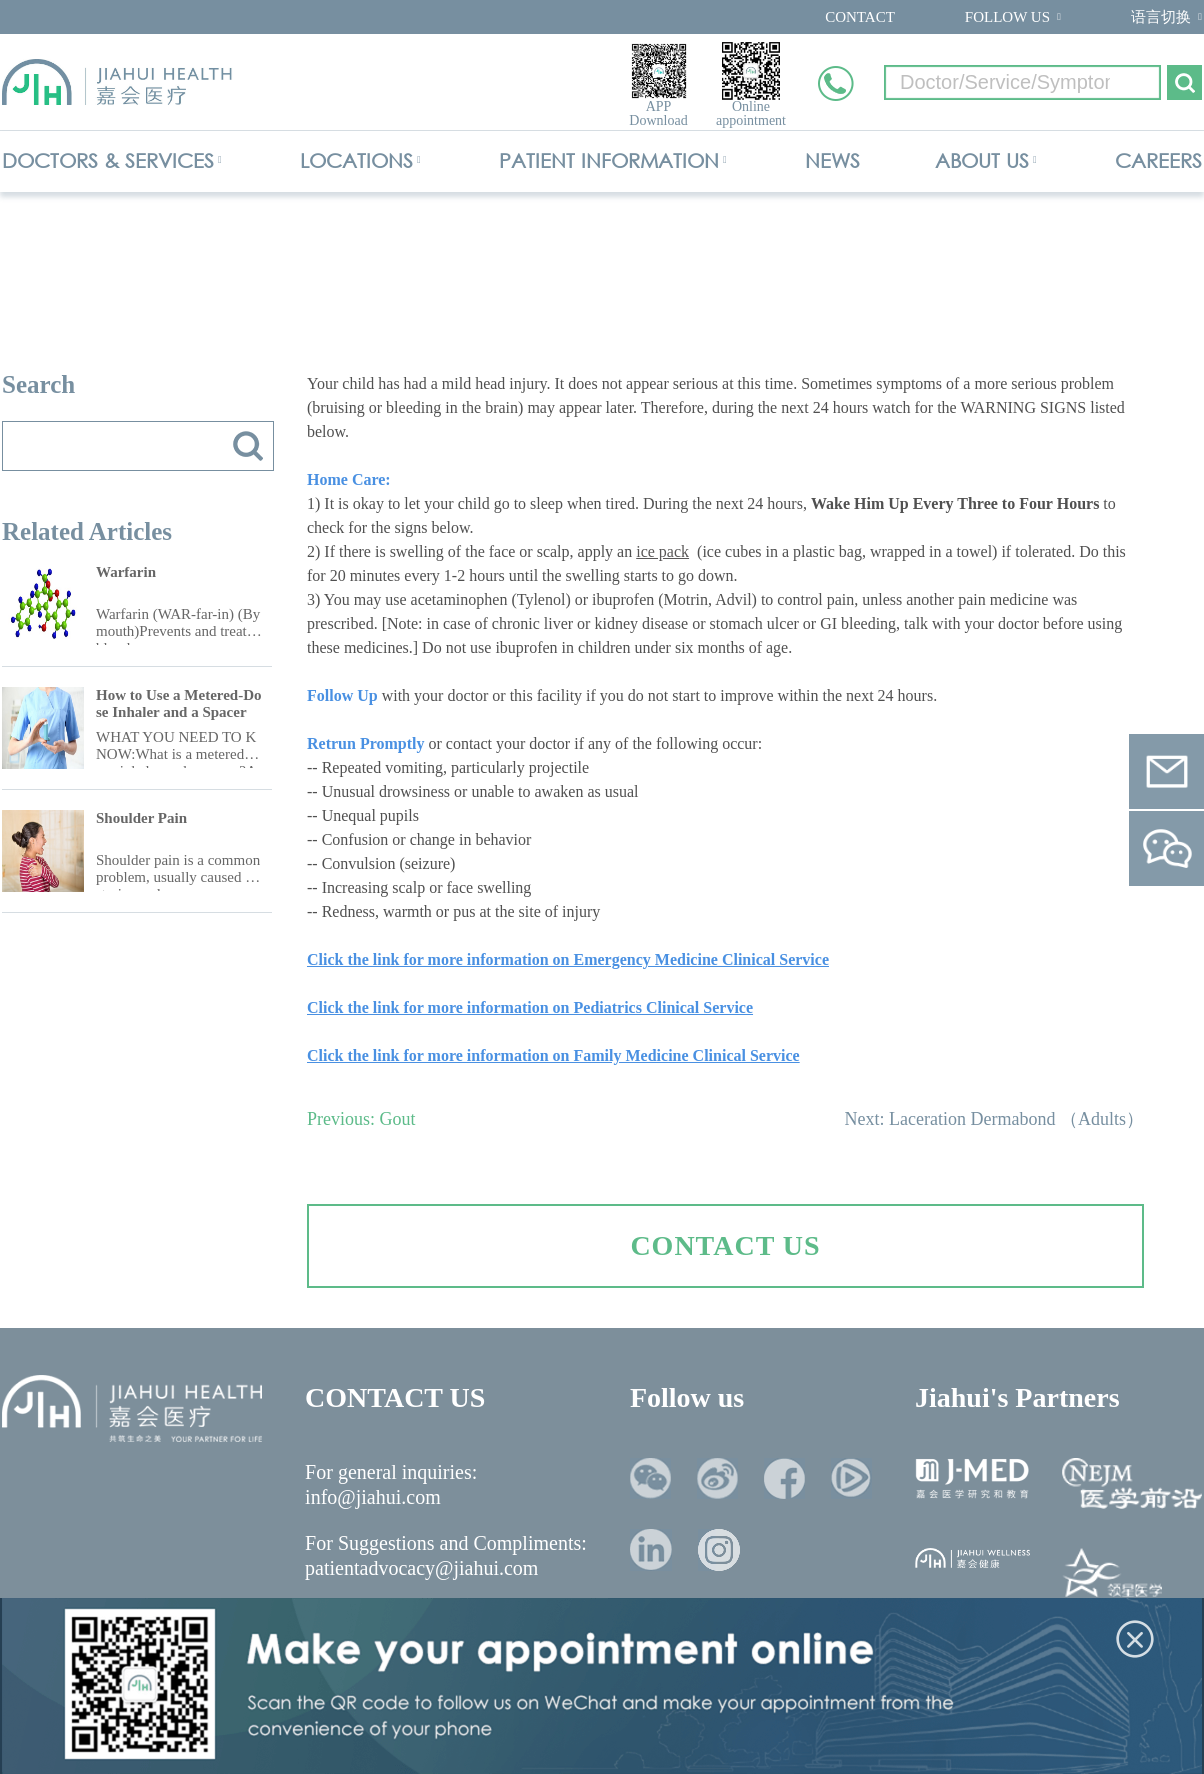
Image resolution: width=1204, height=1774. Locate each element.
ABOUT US (982, 160)
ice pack (662, 551)
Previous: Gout (361, 1119)
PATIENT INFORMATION (609, 160)
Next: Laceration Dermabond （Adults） (994, 1119)
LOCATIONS (356, 160)
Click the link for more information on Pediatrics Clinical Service (530, 1007)
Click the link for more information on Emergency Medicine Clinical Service (568, 959)
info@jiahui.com (373, 1497)
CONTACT (860, 17)
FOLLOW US (1007, 17)
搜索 (248, 446)
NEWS (832, 160)
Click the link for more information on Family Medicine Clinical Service (553, 1055)
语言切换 (1161, 17)
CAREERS (1158, 160)
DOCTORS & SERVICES (108, 160)
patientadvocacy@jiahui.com (421, 1568)
